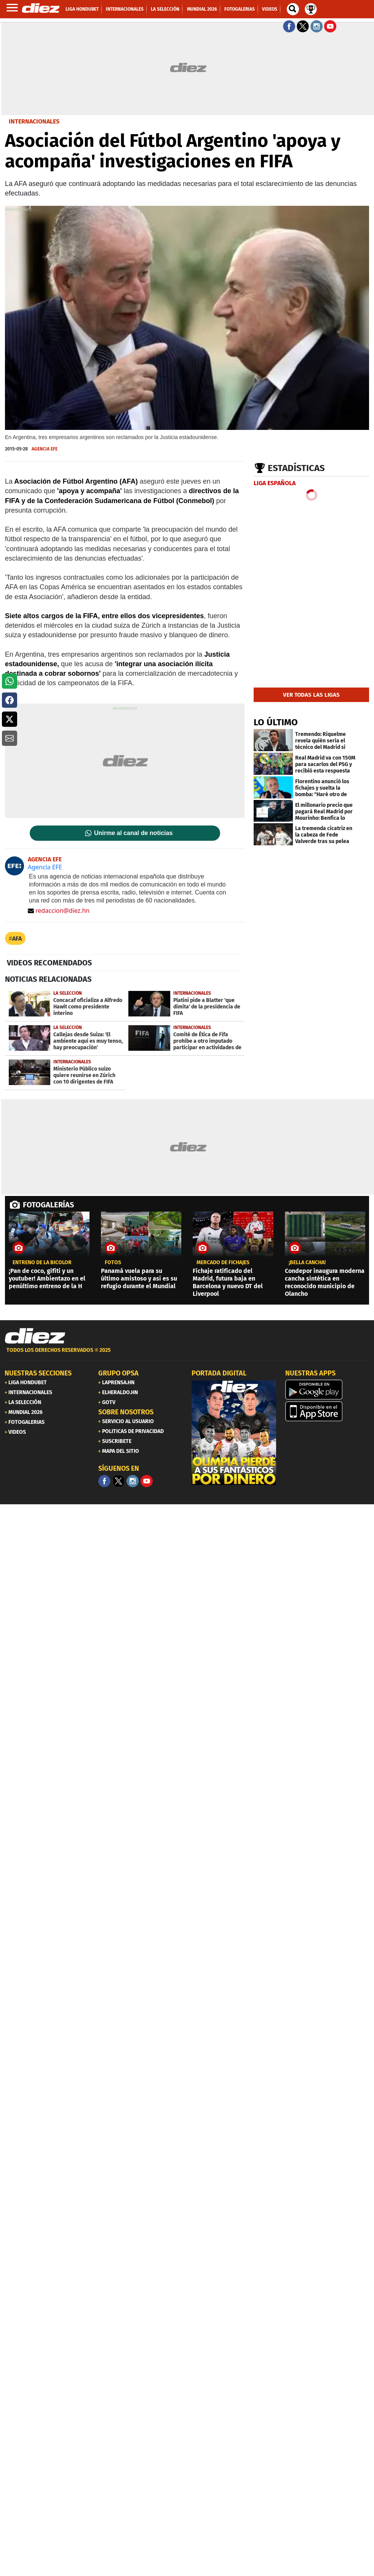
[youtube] (147, 1481)
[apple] (327, 1411)
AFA (17, 938)
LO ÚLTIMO (276, 722)
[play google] (327, 1389)
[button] (9, 681)
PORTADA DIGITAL (219, 1373)
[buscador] (293, 9)
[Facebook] (104, 1481)
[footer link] (187, 1354)
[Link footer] (35, 1336)
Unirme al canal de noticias (133, 833)
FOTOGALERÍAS (48, 1204)
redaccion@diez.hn (59, 910)
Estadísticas (296, 468)
